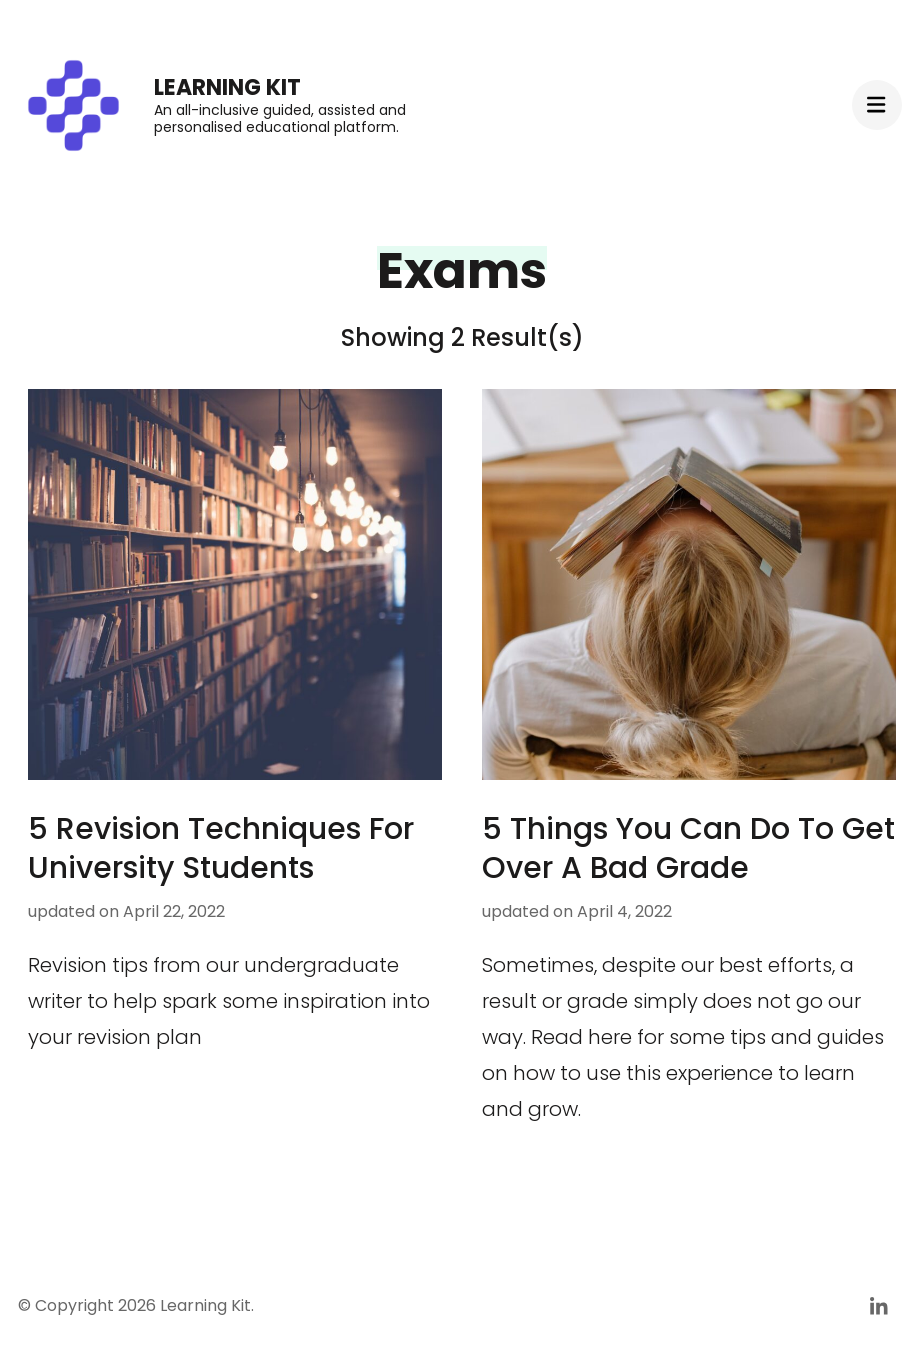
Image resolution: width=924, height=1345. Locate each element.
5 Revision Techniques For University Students (221, 848)
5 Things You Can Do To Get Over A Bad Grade (688, 848)
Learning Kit (227, 87)
